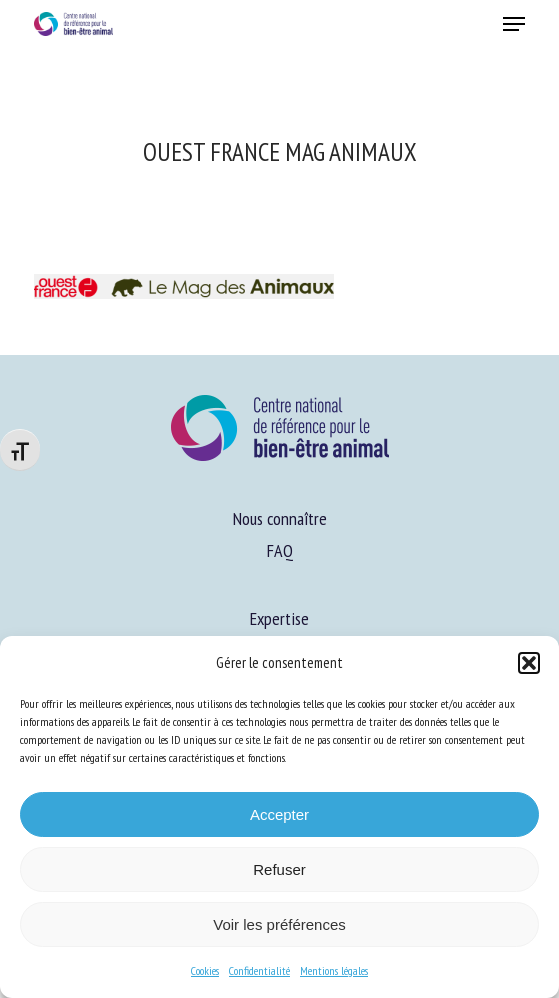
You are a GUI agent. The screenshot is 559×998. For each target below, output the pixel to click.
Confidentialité (259, 970)
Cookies (205, 970)
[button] (529, 663)
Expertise (279, 618)
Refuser (279, 869)
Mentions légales (334, 970)
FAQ (280, 550)
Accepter (279, 814)
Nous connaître (280, 518)
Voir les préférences (279, 924)
